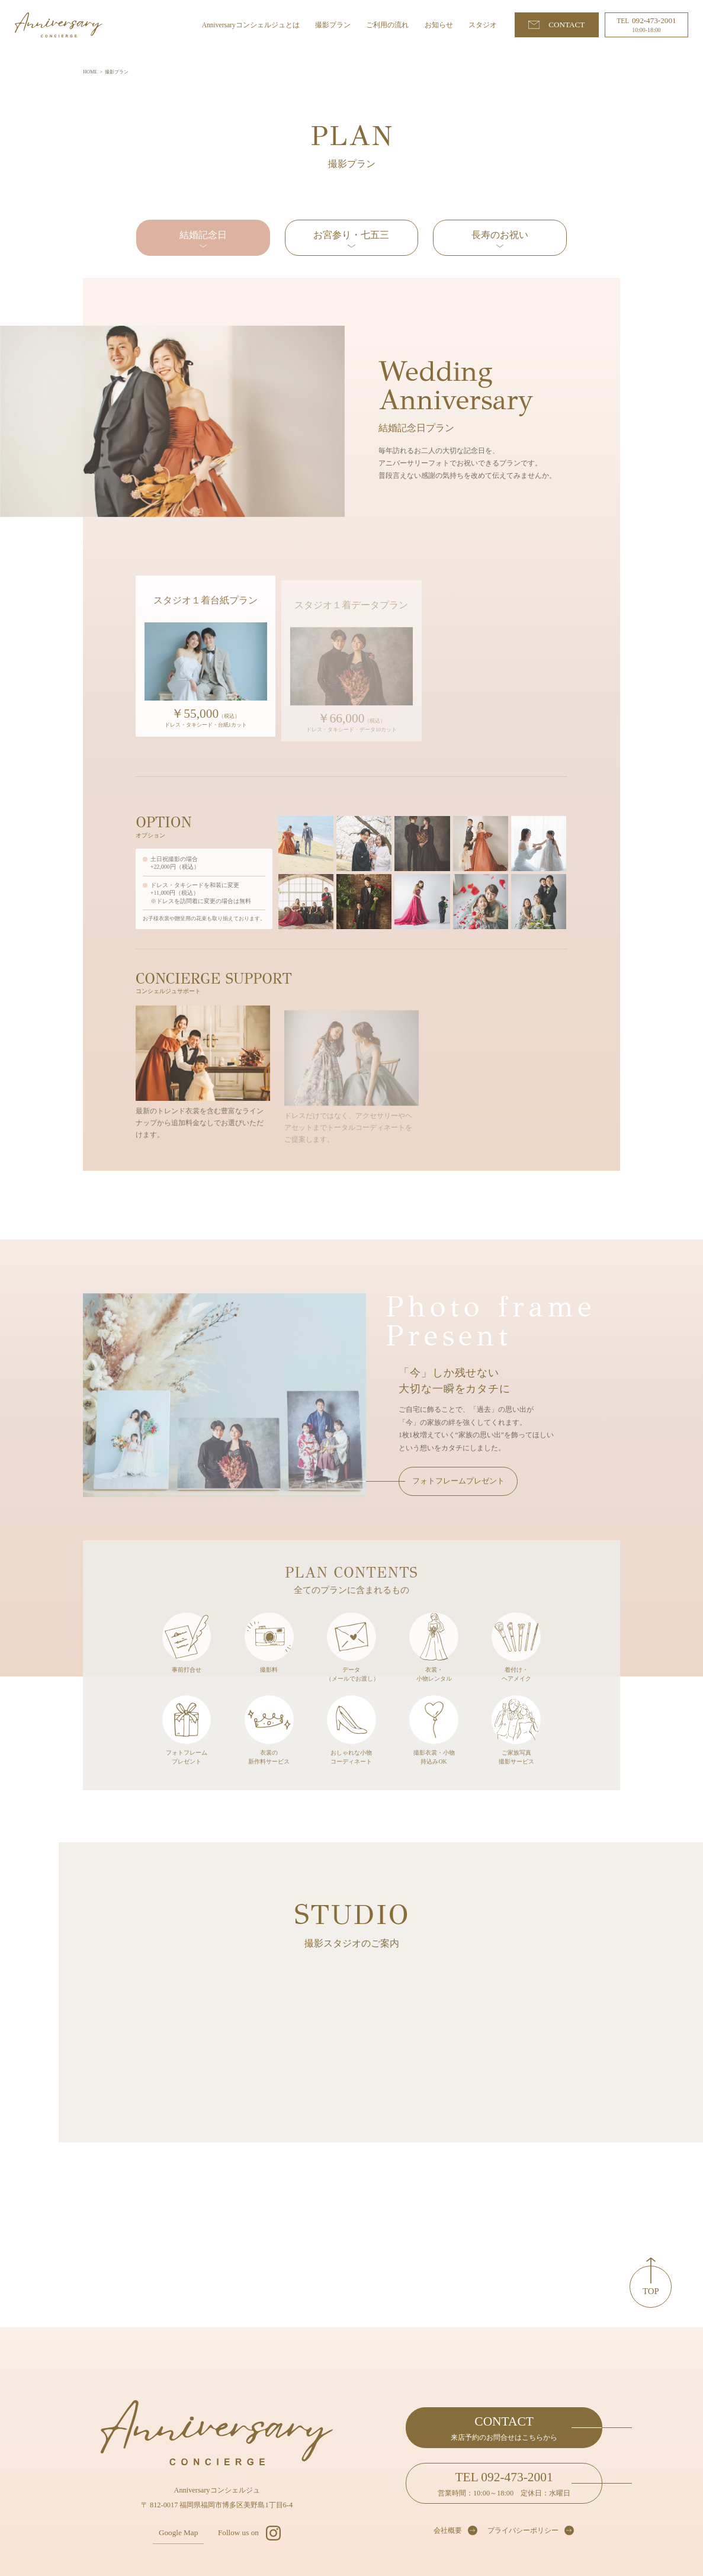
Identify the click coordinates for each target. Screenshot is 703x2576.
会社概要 (448, 2530)
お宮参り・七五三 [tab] (351, 234)
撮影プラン (333, 24)
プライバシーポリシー (522, 2530)
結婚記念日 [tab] (203, 234)
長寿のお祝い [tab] (499, 234)
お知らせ (439, 24)
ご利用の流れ (387, 24)
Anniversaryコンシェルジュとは (251, 24)
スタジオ (482, 24)
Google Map (178, 2532)
